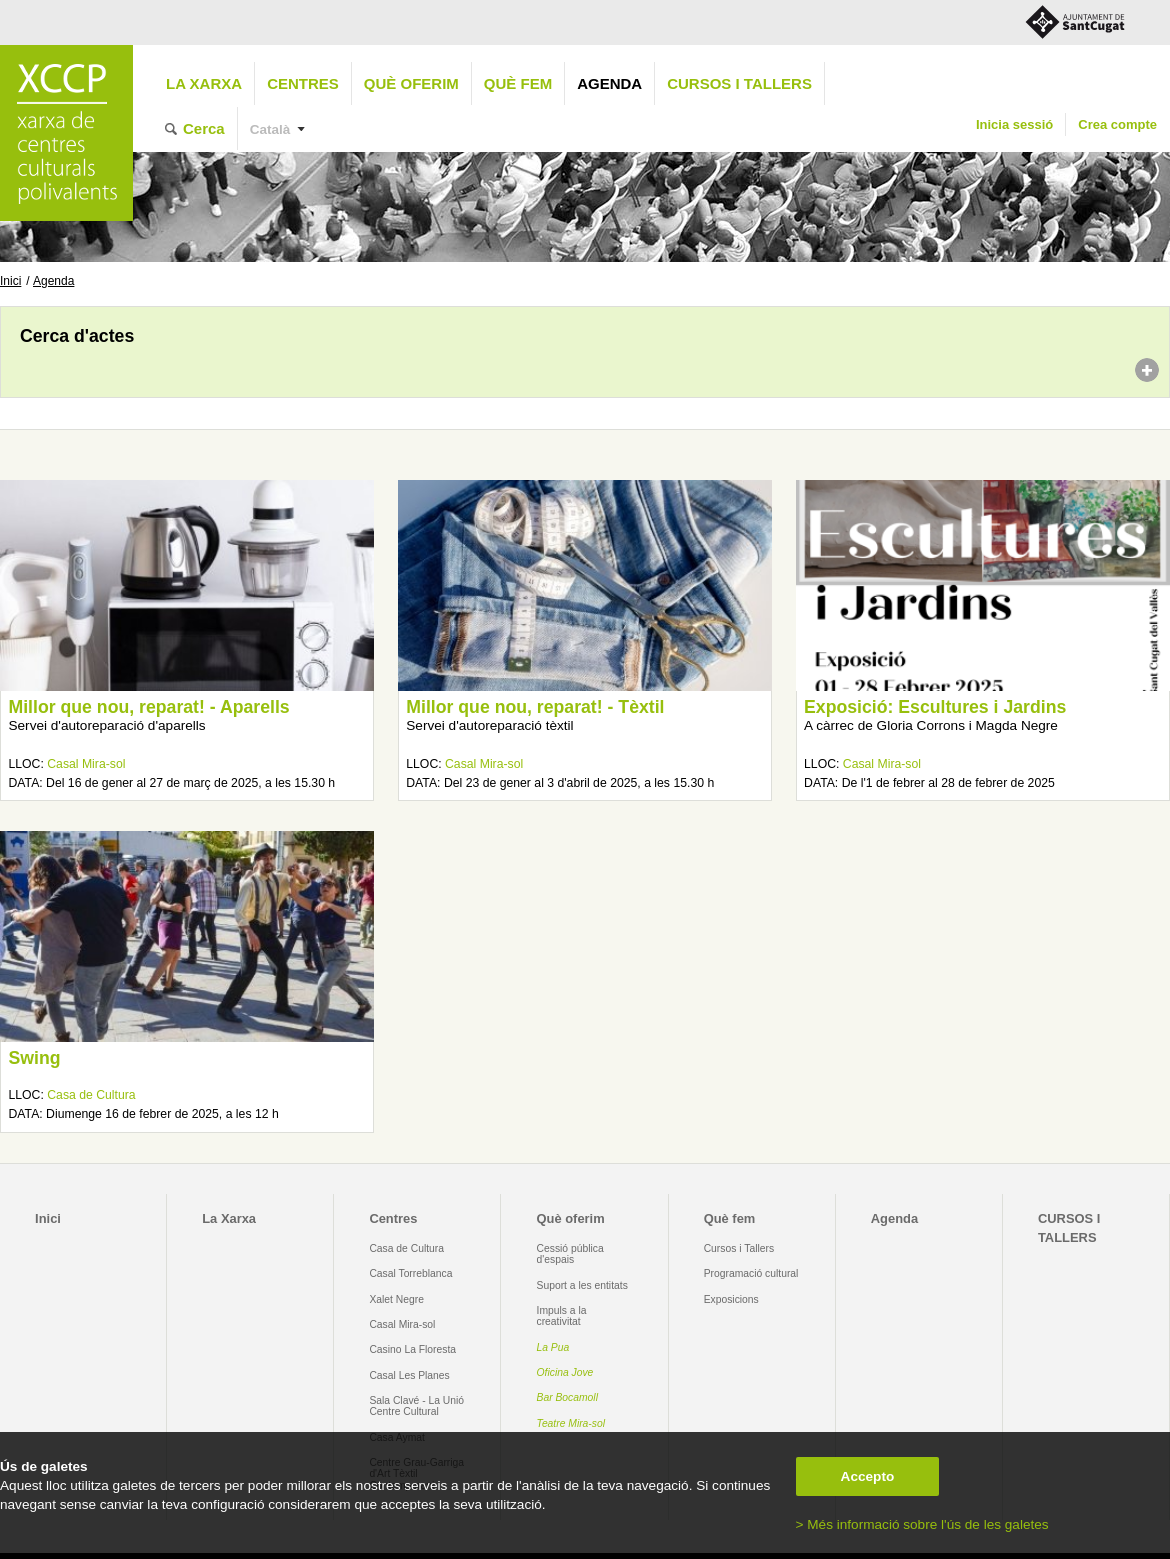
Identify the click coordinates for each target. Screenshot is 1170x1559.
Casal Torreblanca (410, 1273)
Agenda (609, 83)
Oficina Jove (565, 1372)
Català (270, 129)
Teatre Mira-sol (571, 1423)
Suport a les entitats (582, 1285)
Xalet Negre (396, 1299)
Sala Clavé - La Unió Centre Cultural (416, 1406)
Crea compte (1117, 124)
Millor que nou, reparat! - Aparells (148, 707)
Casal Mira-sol (86, 764)
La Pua (553, 1347)
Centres (303, 83)
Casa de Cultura (91, 1095)
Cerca (204, 128)
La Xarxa (204, 83)
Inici (10, 281)
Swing (34, 1058)
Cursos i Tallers (739, 1248)
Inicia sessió (1014, 124)
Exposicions (731, 1299)
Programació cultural (751, 1273)
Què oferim (411, 83)
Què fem (518, 83)
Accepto (868, 1476)
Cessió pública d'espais (570, 1254)
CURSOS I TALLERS (739, 83)
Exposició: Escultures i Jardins (935, 707)
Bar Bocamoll (567, 1397)
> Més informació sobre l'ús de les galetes (922, 1524)
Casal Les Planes (409, 1375)
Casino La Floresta (412, 1349)
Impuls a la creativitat (562, 1316)
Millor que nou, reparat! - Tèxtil (535, 707)
